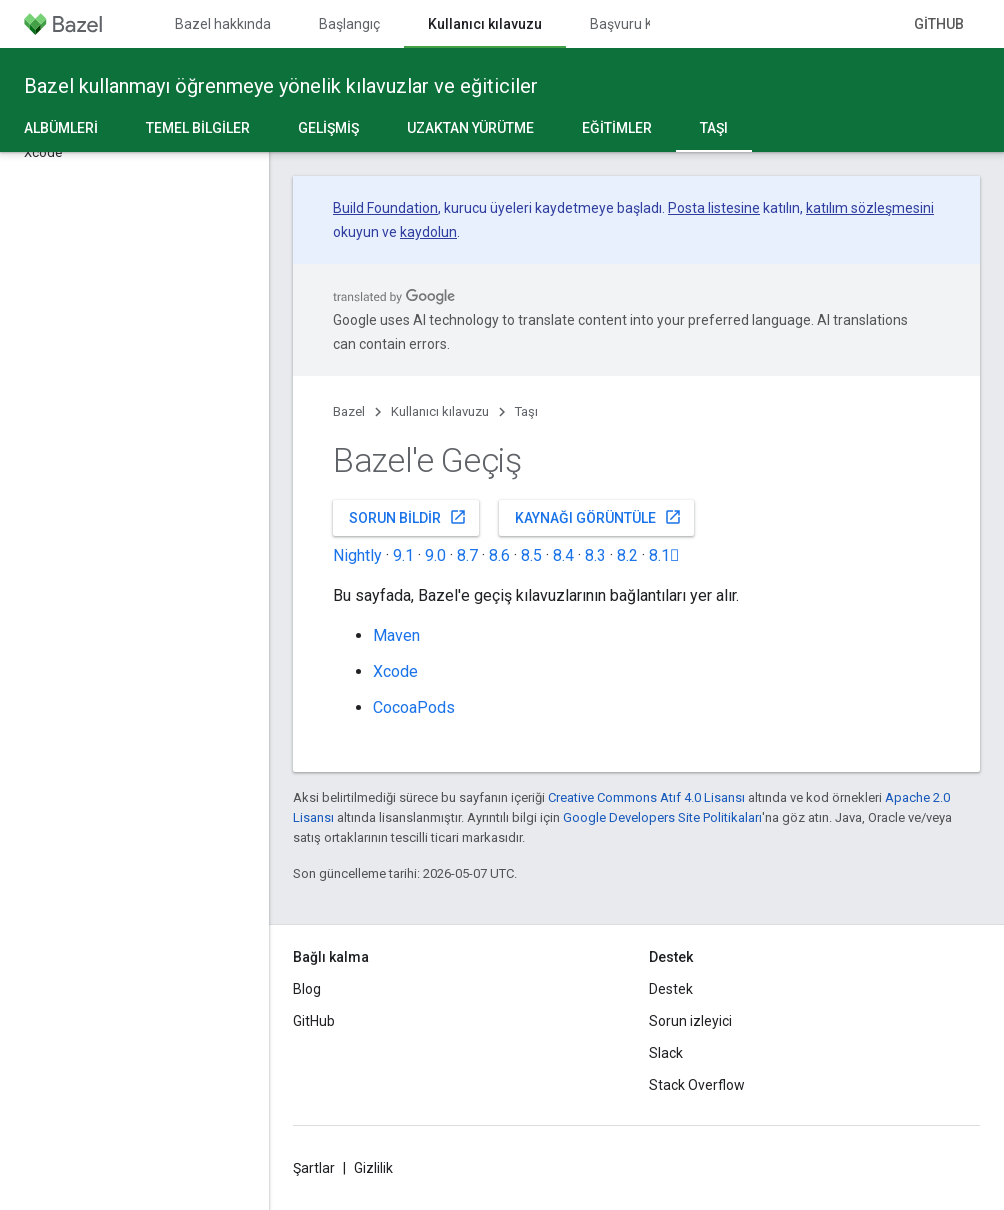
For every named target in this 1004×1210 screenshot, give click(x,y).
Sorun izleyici (690, 1021)
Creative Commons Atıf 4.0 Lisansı (646, 797)
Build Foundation (385, 208)
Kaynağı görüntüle (598, 517)
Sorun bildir (408, 517)
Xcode (395, 671)
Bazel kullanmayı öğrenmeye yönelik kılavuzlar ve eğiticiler (281, 86)
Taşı (526, 411)
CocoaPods (414, 707)
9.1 (403, 555)
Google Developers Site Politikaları (662, 817)
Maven (396, 635)
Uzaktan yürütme (470, 128)
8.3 (595, 555)
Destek (671, 989)
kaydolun (428, 232)
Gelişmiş (328, 128)
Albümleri (61, 128)
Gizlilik (373, 1168)
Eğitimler (617, 128)
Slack (666, 1053)
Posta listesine (714, 208)
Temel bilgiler (198, 128)
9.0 (435, 555)
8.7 (467, 555)
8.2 (627, 555)
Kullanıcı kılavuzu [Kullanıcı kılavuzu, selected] (485, 24)
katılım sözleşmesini (870, 208)
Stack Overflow (697, 1085)
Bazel (349, 411)
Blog (307, 989)
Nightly (357, 555)
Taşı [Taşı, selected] (714, 128)
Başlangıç (349, 24)
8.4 (563, 555)
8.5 (531, 555)
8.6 (499, 555)
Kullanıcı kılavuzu (440, 411)
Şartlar (314, 1168)
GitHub (939, 24)
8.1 (664, 555)
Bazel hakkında (223, 24)
